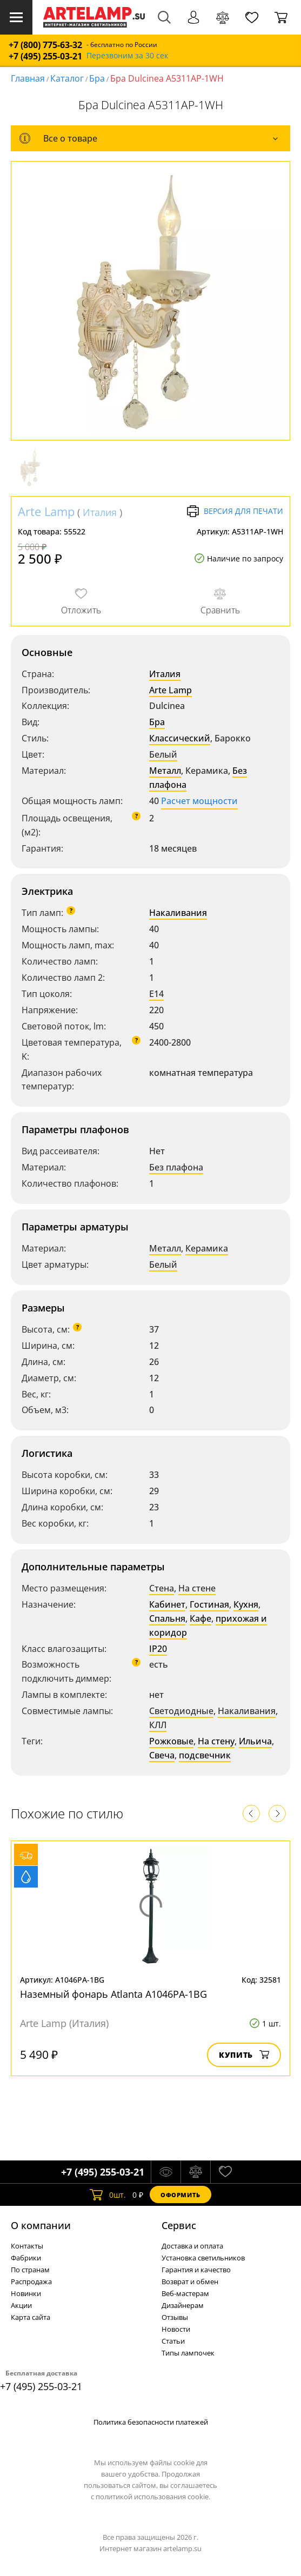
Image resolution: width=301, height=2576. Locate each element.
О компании (41, 2225)
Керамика (206, 1248)
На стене (197, 1588)
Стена (161, 1588)
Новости (176, 2329)
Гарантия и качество (196, 2269)
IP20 (158, 1649)
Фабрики (26, 2258)
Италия (100, 512)
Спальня (167, 1618)
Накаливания (178, 913)
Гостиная (209, 1604)
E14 (156, 994)
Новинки (26, 2293)
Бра (97, 78)
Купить (244, 2055)
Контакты (27, 2246)
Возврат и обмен (190, 2281)
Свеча (162, 1755)
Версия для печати (234, 511)
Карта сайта (30, 2317)
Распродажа (31, 2281)
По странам (30, 2269)
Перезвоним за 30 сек (127, 56)
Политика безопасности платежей (150, 2422)
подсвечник (205, 1755)
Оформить (180, 2195)
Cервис (179, 2225)
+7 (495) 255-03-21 (45, 56)
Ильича (255, 1741)
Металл (165, 771)
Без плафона (176, 1167)
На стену (216, 1741)
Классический (179, 738)
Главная (28, 78)
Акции (21, 2305)
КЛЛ (157, 1725)
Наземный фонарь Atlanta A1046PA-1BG (113, 1994)
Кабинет (167, 1604)
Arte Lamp (46, 511)
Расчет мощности (199, 801)
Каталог (67, 78)
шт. (108, 2194)
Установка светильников (203, 2258)
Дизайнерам (183, 2305)
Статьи (173, 2341)
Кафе (200, 1618)
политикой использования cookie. (153, 2496)
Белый (163, 754)
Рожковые (171, 1741)
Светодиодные (181, 1711)
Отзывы (175, 2317)
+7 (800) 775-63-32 (45, 45)
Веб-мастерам (185, 2293)
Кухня (245, 1604)
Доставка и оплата (192, 2246)
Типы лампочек (188, 2353)
